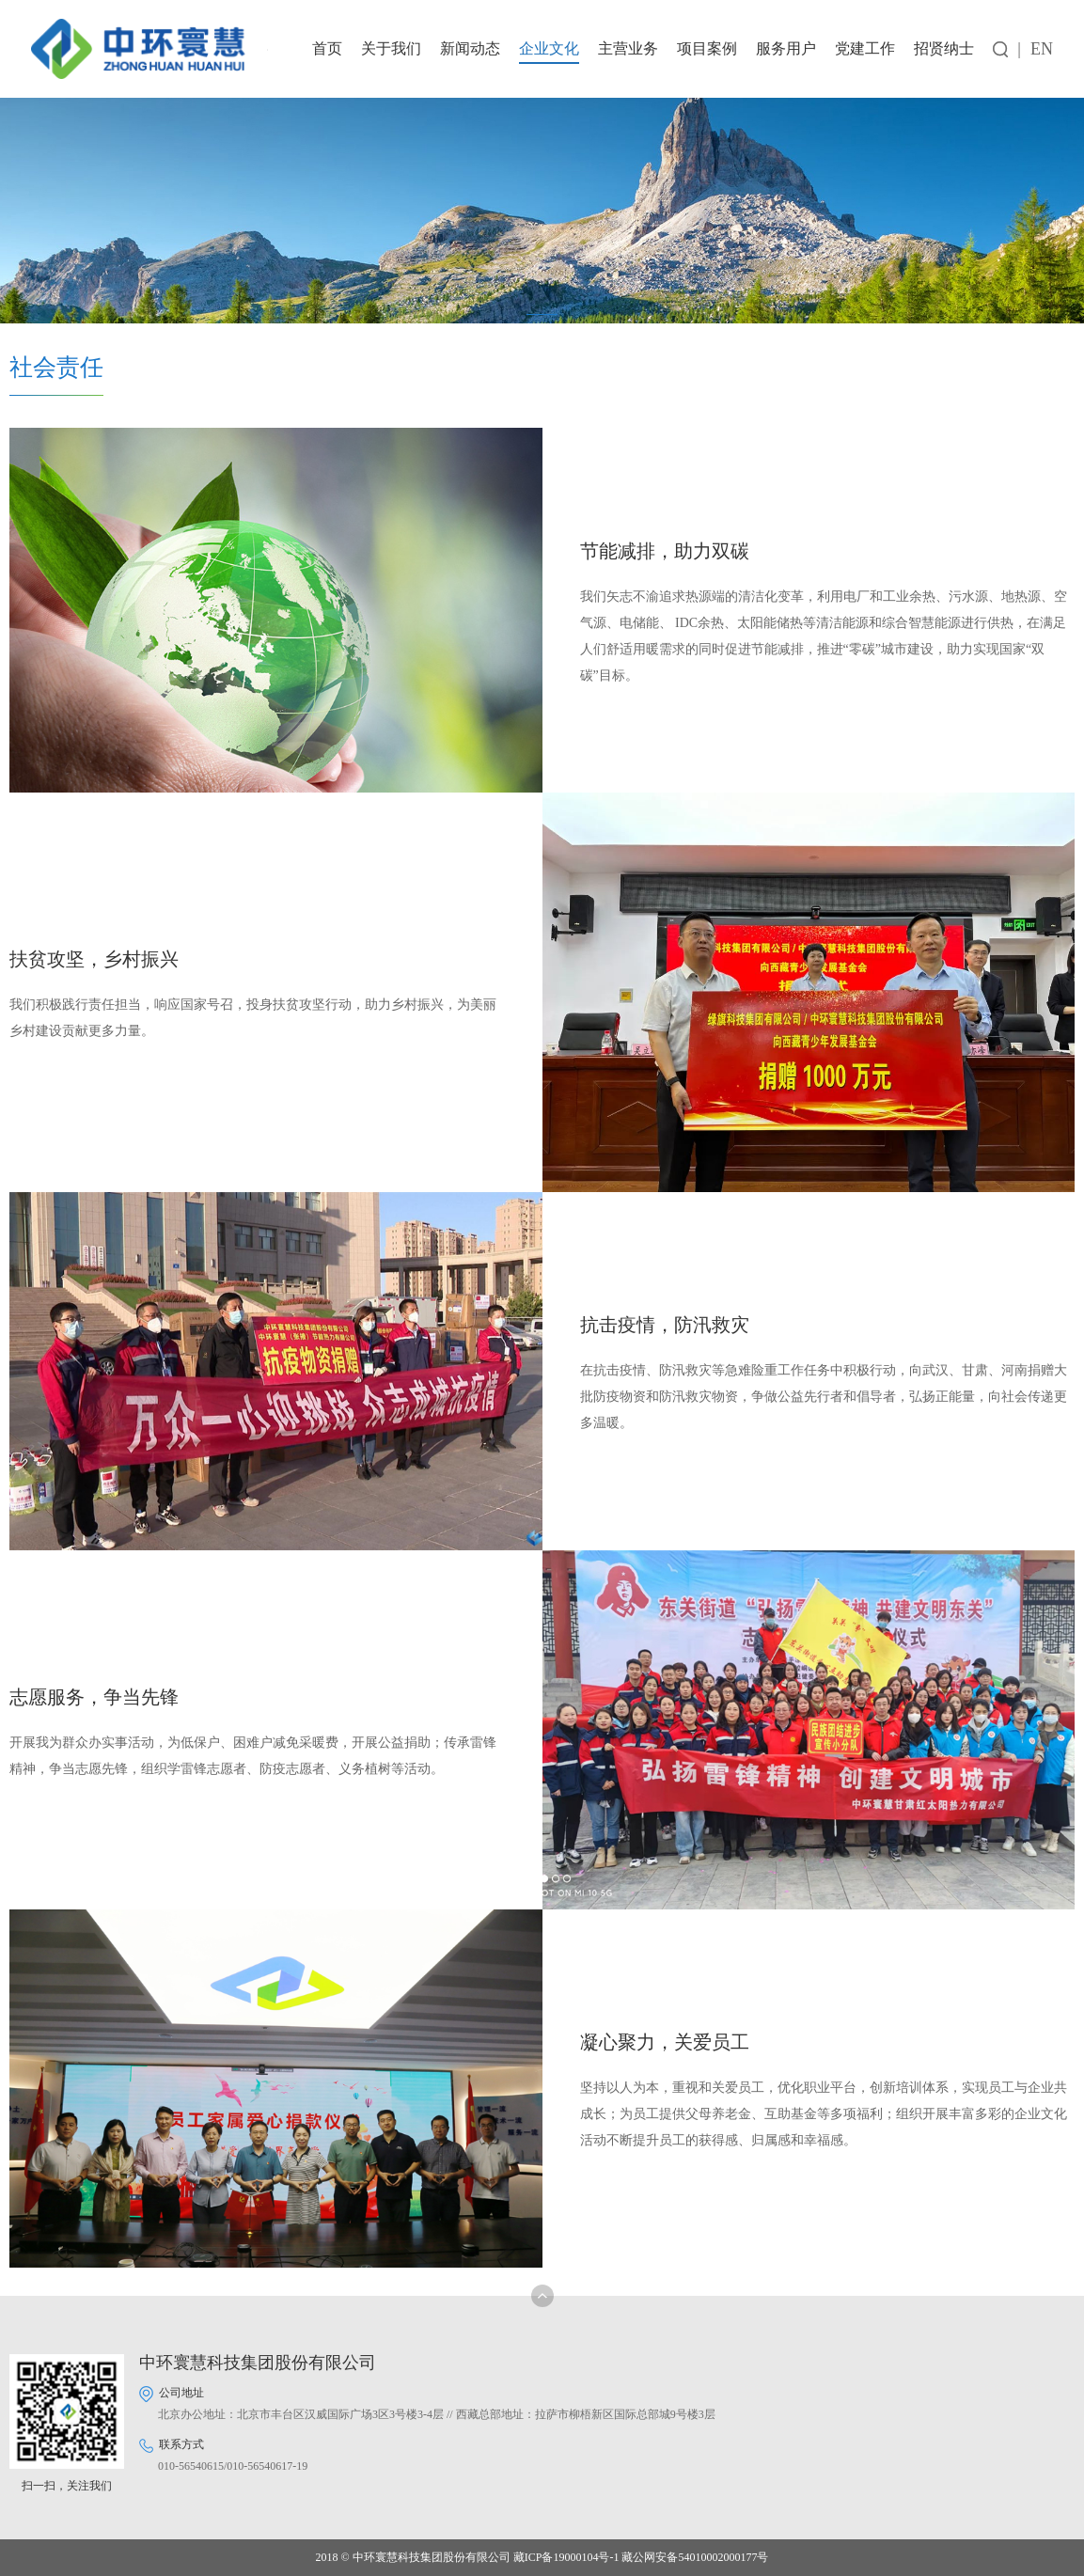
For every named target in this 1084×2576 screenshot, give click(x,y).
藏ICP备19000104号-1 (566, 2557)
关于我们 (391, 48)
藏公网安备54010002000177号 (694, 2557)
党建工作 (865, 48)
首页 (327, 48)
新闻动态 (470, 48)
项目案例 (707, 48)
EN (1041, 48)
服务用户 (786, 48)
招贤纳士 (944, 48)
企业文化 (549, 48)
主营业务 (628, 48)
